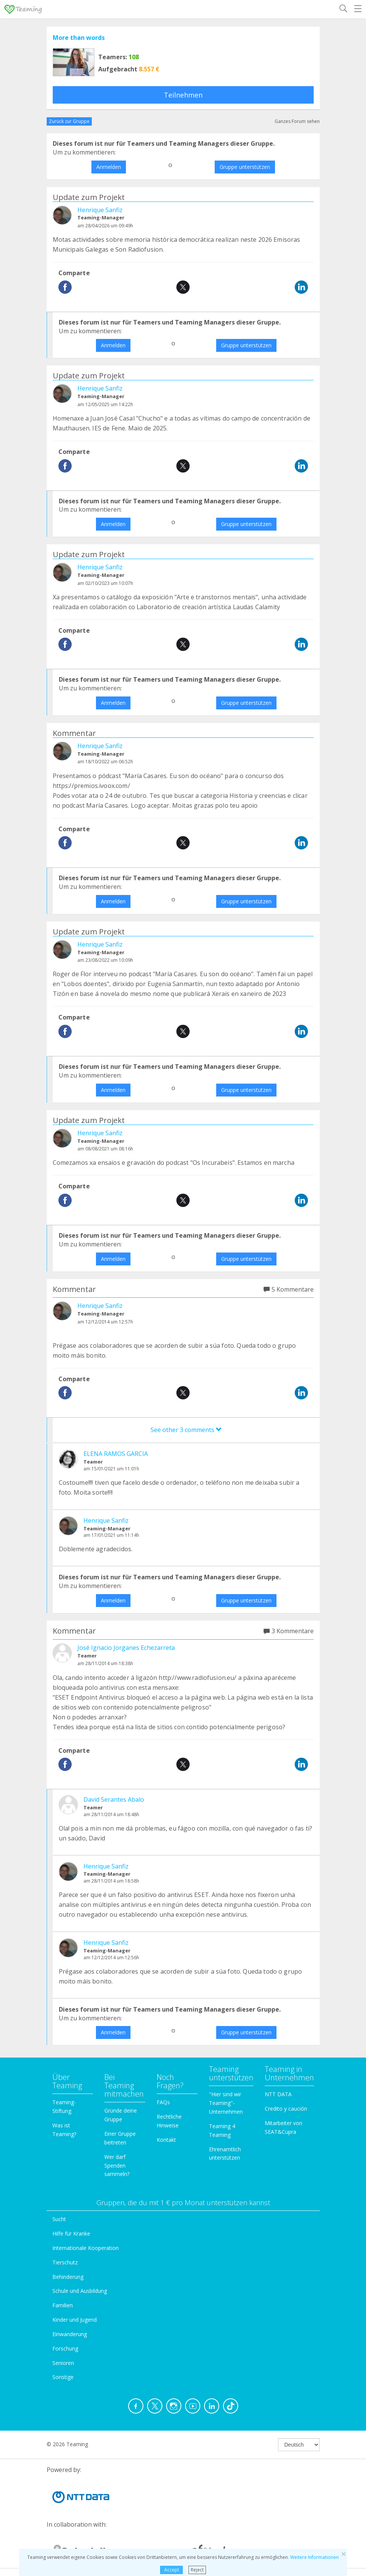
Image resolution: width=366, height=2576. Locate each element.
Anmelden (108, 166)
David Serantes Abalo (113, 1799)
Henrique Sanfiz (100, 210)
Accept (171, 2570)
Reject (197, 2570)
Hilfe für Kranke (71, 2233)
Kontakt (166, 2139)
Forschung (65, 2348)
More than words (79, 37)
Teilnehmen (183, 94)
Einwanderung (69, 2334)
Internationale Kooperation (85, 2247)
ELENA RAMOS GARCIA (115, 1453)
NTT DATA (278, 2094)
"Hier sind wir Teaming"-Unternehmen (226, 2103)
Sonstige (63, 2377)
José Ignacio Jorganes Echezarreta (126, 1647)
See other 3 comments (186, 1430)
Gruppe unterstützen (245, 166)
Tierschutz (65, 2262)
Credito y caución (286, 2108)
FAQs (163, 2102)
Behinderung (67, 2276)
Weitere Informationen (314, 2557)
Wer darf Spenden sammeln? (116, 2165)
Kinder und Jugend (74, 2319)
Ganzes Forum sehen (297, 121)
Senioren (63, 2362)
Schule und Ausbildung (79, 2290)
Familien (62, 2305)
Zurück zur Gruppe (69, 121)
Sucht (59, 2219)
